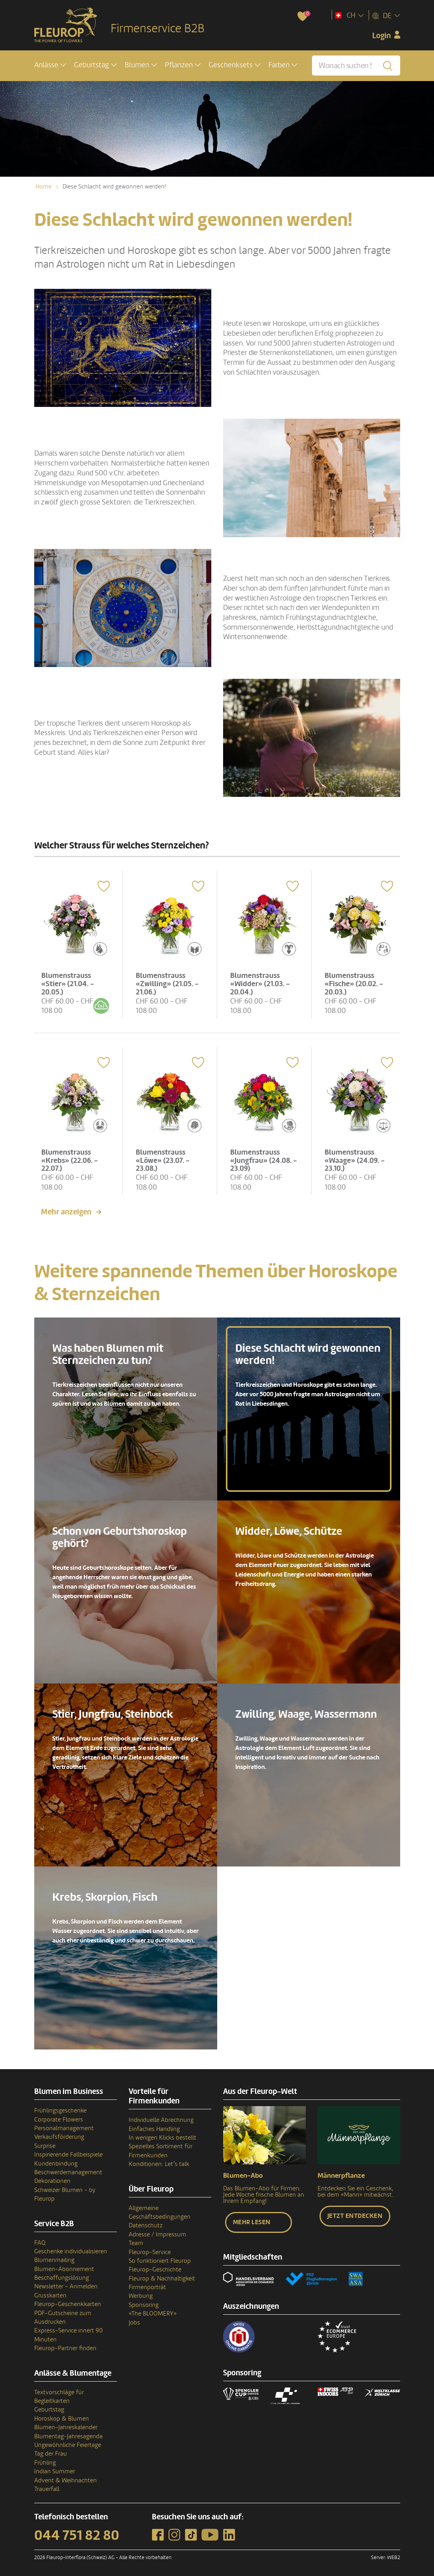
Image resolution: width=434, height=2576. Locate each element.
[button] (50, 65)
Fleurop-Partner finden (65, 2345)
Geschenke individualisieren (70, 2248)
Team (136, 2240)
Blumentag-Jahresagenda (68, 2433)
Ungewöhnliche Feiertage (67, 2442)
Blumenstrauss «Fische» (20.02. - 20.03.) (355, 982)
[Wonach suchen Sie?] (356, 66)
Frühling (45, 2459)
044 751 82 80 (76, 2533)
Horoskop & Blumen (61, 2415)
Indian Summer (54, 2469)
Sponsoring (144, 2302)
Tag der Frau (50, 2451)
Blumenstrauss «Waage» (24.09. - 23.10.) (356, 1157)
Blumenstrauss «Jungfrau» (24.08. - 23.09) (262, 1157)
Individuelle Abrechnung (161, 2117)
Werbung (141, 2293)
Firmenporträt (147, 2284)
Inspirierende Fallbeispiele (68, 2152)
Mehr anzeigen (66, 1209)
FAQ (40, 2239)
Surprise (44, 2143)
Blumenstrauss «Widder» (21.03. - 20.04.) (261, 982)
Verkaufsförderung (59, 2134)
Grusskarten (50, 2292)
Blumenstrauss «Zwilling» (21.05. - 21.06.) (168, 982)
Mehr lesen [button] (252, 2220)
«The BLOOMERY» (153, 2311)
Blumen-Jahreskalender (66, 2424)
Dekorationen (52, 2178)
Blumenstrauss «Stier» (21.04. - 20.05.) (68, 982)
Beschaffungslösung (61, 2275)
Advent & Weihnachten (65, 2477)
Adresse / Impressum (157, 2231)
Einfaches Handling (154, 2126)
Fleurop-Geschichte (155, 2267)
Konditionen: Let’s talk (159, 2161)
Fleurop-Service (150, 2249)
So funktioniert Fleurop (160, 2258)
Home (43, 186)
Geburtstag (49, 2407)
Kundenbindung (56, 2160)
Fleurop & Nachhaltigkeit (162, 2275)
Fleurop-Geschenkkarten (67, 2301)
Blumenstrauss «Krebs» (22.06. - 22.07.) (70, 1157)
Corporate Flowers (58, 2116)
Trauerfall (46, 2486)
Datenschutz (146, 2223)
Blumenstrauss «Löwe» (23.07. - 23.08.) (164, 1157)
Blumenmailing (54, 2257)
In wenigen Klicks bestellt (162, 2135)
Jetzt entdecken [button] (355, 2214)
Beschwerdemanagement (68, 2169)
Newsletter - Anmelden (66, 2284)
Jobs (134, 2319)
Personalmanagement (64, 2125)
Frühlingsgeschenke (60, 2108)
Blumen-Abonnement (64, 2266)
